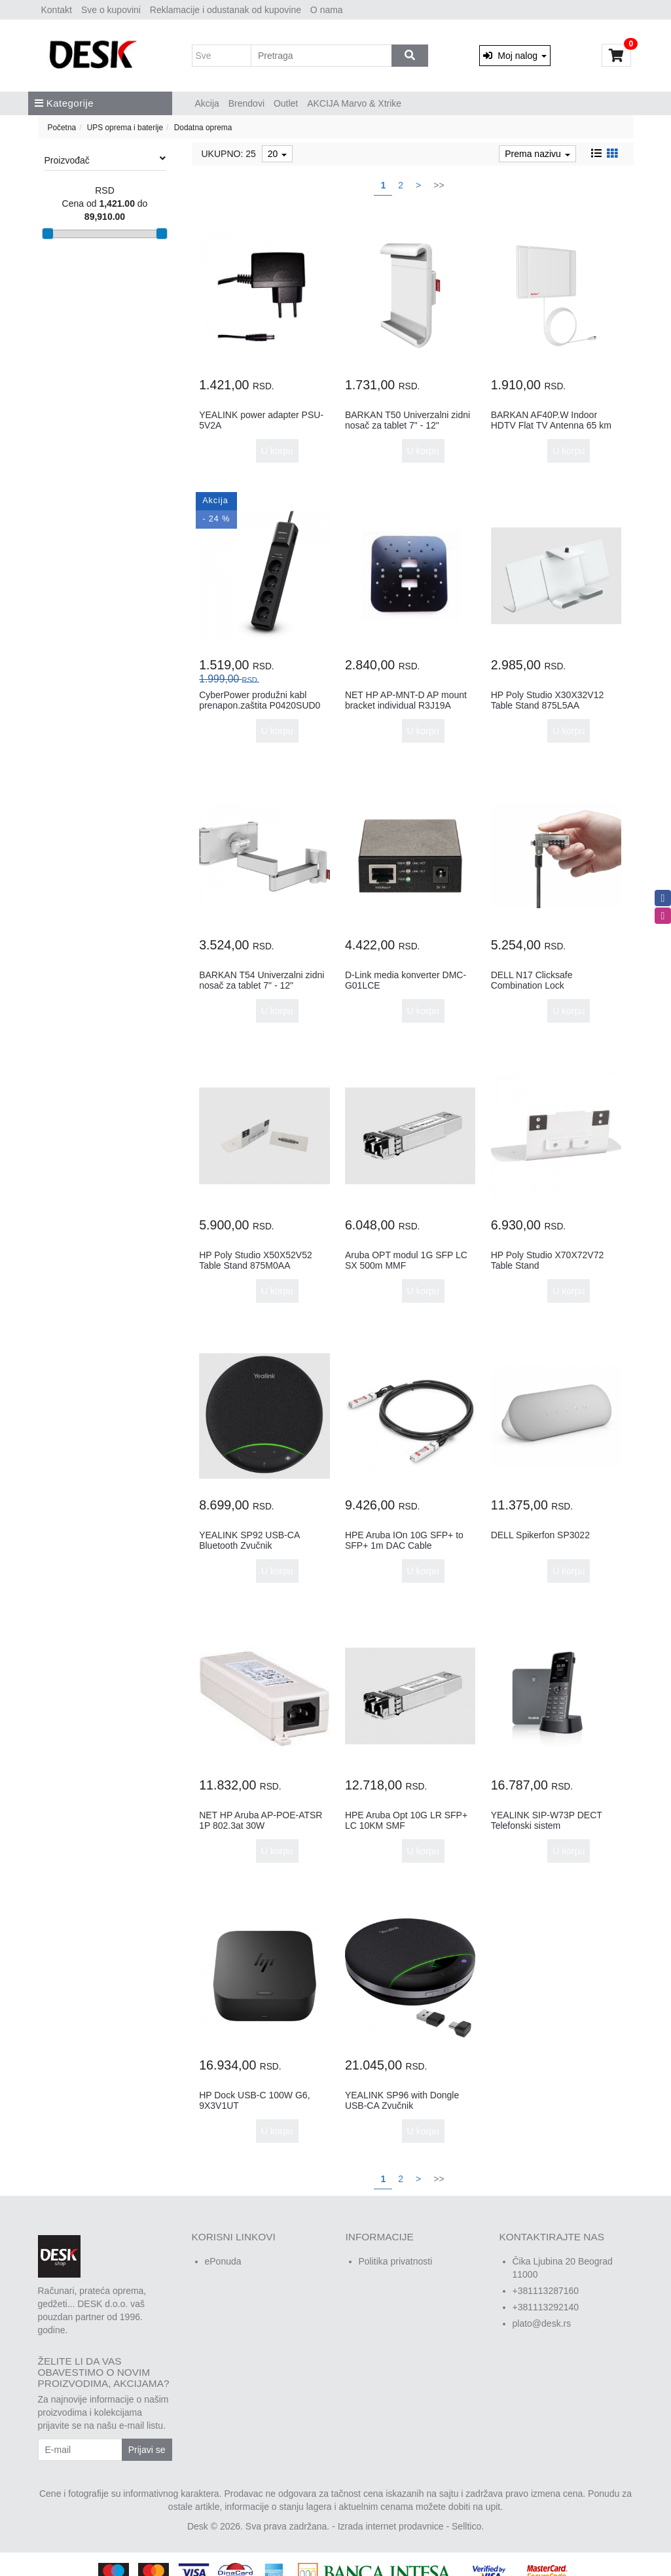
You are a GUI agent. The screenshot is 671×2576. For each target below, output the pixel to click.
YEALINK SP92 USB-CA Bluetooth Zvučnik (249, 1540)
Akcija (207, 103)
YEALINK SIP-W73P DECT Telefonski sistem (546, 1820)
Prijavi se (147, 2449)
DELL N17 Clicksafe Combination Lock (532, 980)
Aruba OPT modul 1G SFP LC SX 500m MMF (406, 1260)
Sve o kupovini (111, 10)
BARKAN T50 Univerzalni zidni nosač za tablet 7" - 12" (407, 420)
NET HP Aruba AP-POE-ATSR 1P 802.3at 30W (260, 1820)
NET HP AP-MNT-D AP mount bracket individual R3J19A (406, 700)
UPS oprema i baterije (125, 127)
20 (277, 154)
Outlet (286, 103)
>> (438, 185)
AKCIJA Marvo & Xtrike (354, 103)
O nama (326, 10)
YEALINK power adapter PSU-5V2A (261, 420)
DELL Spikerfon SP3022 (540, 1535)
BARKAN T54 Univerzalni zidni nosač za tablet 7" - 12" (261, 980)
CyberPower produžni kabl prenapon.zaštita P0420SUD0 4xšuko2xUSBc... (259, 705)
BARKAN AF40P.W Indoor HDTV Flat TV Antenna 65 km (551, 420)
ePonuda (223, 2261)
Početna (62, 127)
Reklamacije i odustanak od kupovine (225, 10)
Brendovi (246, 103)
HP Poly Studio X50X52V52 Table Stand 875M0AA (255, 1260)
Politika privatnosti (396, 2261)
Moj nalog (514, 55)
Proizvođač (105, 160)
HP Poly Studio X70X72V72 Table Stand (547, 1260)
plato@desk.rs (542, 2323)
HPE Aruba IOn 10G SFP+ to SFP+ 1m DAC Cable (404, 1540)
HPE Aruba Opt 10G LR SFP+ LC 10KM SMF (406, 1820)
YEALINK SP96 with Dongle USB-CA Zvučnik (402, 2100)
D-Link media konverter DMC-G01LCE (405, 980)
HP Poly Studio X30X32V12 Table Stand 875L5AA (547, 700)
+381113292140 (546, 2307)
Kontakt (56, 10)
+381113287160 (546, 2290)
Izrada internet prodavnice (391, 2526)
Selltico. (468, 2526)
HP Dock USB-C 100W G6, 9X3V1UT (254, 2100)
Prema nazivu (537, 154)
